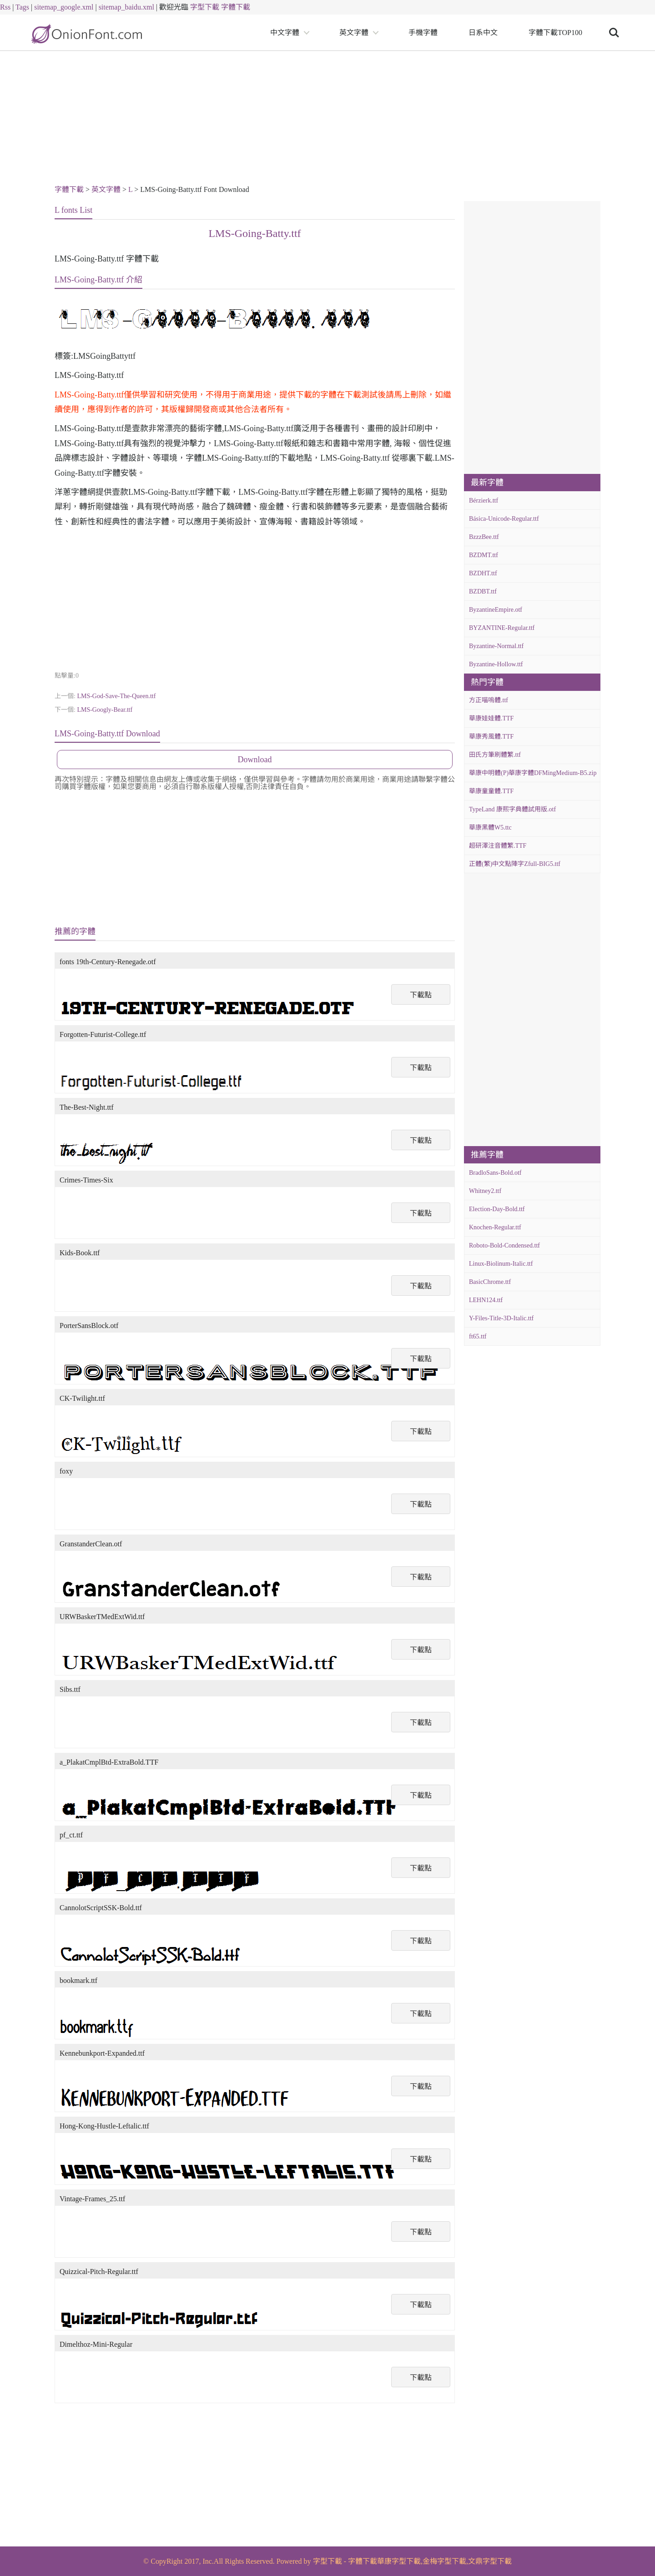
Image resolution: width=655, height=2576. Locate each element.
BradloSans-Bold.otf (495, 1172)
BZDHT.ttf (483, 573)
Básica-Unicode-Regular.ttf (504, 518)
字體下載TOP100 (555, 32)
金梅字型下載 (444, 2561)
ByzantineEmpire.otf (495, 609)
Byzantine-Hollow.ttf (496, 664)
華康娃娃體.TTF (491, 718)
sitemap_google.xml (63, 7)
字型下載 (204, 7)
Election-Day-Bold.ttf (496, 1209)
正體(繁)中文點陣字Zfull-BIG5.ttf (514, 863)
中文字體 (284, 32)
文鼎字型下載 (490, 2561)
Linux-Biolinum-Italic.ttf (501, 1263)
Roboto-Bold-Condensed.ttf (504, 1245)
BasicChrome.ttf (490, 1281)
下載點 (421, 995)
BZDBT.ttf (483, 591)
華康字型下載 (399, 2561)
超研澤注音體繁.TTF (497, 845)
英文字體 (353, 32)
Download (255, 759)
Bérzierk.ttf (483, 500)
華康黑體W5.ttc (490, 827)
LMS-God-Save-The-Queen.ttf (116, 696)
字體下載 (235, 7)
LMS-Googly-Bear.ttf (104, 709)
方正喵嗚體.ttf (488, 700)
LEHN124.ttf (486, 1300)
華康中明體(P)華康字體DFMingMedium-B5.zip (532, 773)
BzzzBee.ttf (484, 536)
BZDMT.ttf (483, 555)
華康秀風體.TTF (491, 736)
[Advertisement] (327, 119)
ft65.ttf (478, 1336)
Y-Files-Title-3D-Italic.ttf (501, 1318)
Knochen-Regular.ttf (495, 1227)
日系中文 (483, 32)
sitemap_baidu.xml (126, 7)
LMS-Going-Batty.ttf (254, 233)
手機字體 (423, 32)
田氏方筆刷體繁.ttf (495, 754)
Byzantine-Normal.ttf (496, 646)
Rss (5, 7)
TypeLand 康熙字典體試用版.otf (512, 809)
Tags (22, 7)
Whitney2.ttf (485, 1190)
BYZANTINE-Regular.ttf (501, 627)
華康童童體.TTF (491, 791)
